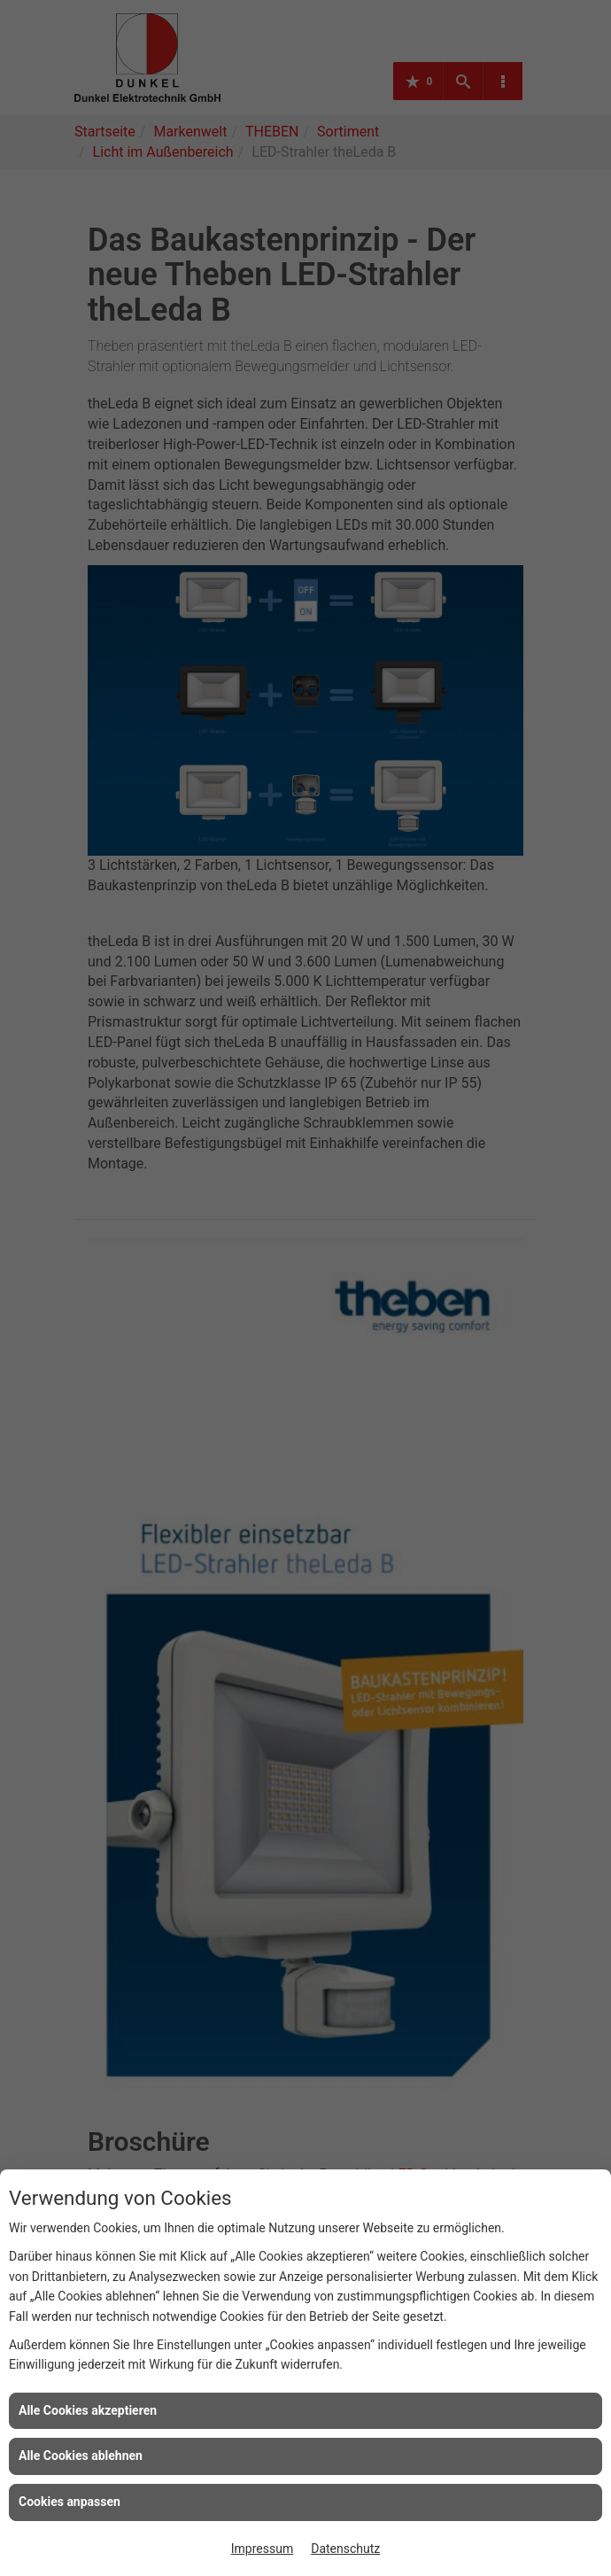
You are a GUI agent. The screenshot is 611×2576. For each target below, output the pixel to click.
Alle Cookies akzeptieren (88, 2410)
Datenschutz (345, 2548)
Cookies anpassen (69, 2502)
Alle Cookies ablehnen (81, 2455)
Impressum (262, 2548)
